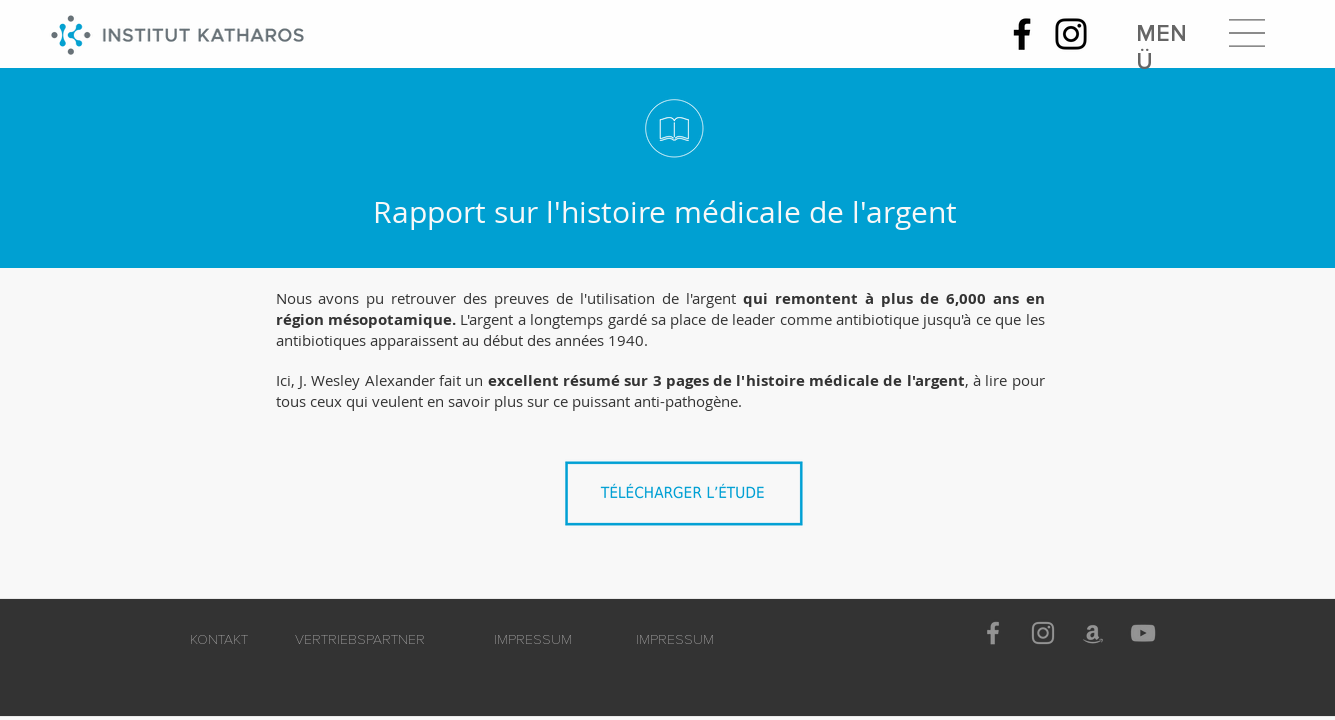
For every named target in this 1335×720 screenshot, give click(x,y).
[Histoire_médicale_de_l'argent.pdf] (689, 500)
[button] (1247, 33)
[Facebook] (1022, 34)
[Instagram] (1071, 34)
